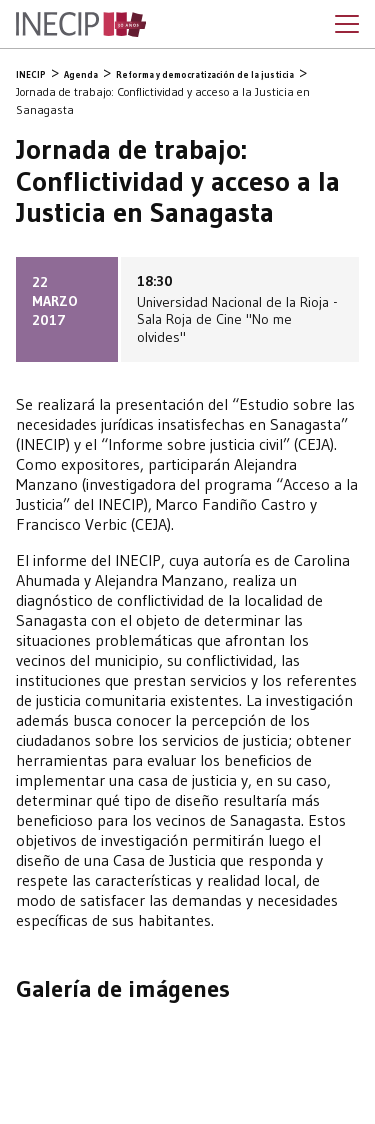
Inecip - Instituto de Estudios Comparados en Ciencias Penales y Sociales (81, 25)
